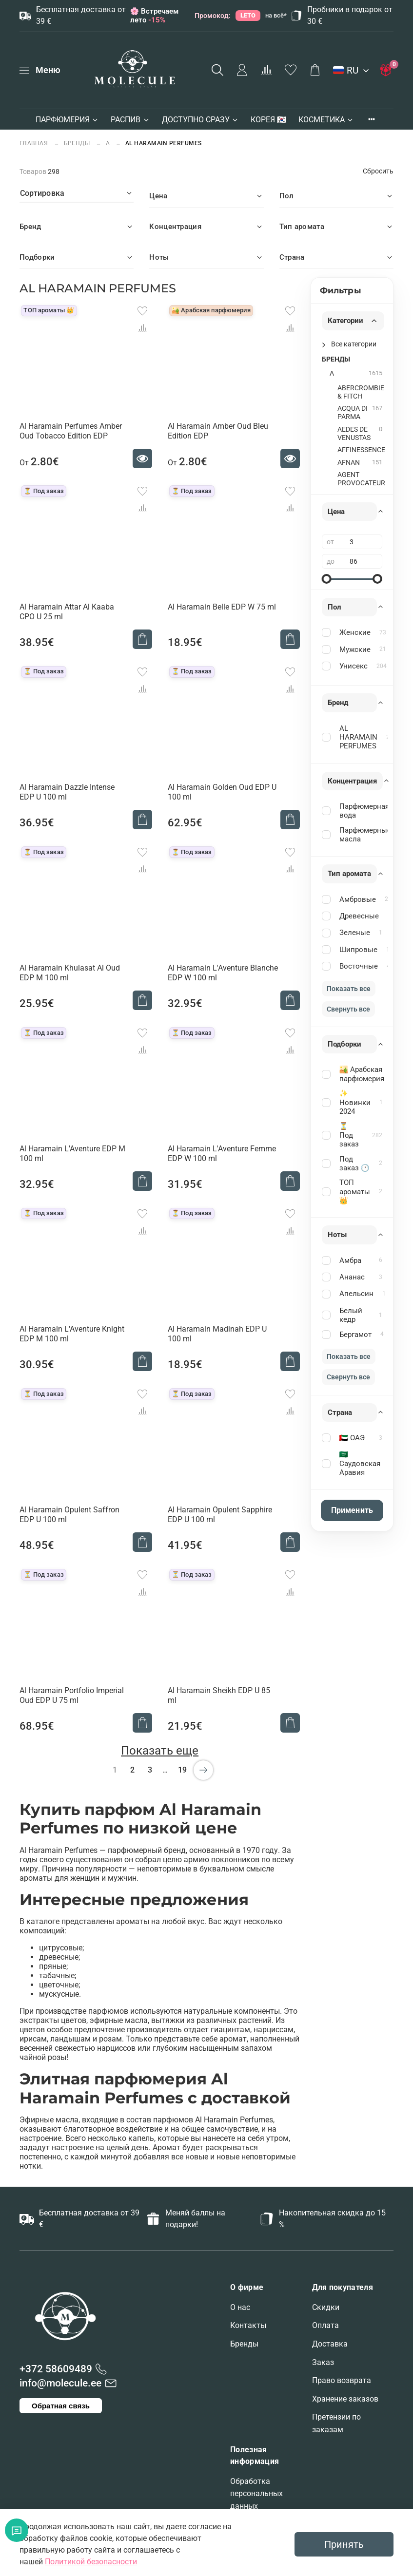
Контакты (248, 2325)
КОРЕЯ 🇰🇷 (269, 119)
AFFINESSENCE (361, 450)
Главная (35, 143)
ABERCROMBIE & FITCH (360, 392)
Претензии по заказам (336, 2423)
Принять (344, 2544)
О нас (240, 2307)
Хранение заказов (345, 2399)
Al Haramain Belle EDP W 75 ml (222, 606)
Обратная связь (61, 2406)
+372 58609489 (56, 2369)
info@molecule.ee (60, 2383)
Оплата (325, 2325)
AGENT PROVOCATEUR (361, 479)
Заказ (323, 2362)
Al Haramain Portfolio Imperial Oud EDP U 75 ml (72, 1695)
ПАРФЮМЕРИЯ (67, 119)
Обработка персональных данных (256, 2494)
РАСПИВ (130, 119)
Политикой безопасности (91, 2561)
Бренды (244, 2343)
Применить (352, 1510)
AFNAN (348, 462)
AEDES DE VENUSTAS (354, 433)
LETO (248, 15)
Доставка (330, 2343)
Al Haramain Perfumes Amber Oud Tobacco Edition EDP (71, 430)
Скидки (325, 2307)
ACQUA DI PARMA (352, 412)
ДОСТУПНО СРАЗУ (200, 119)
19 (182, 1770)
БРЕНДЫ (77, 143)
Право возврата (341, 2380)
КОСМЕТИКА (326, 119)
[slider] (326, 579)
